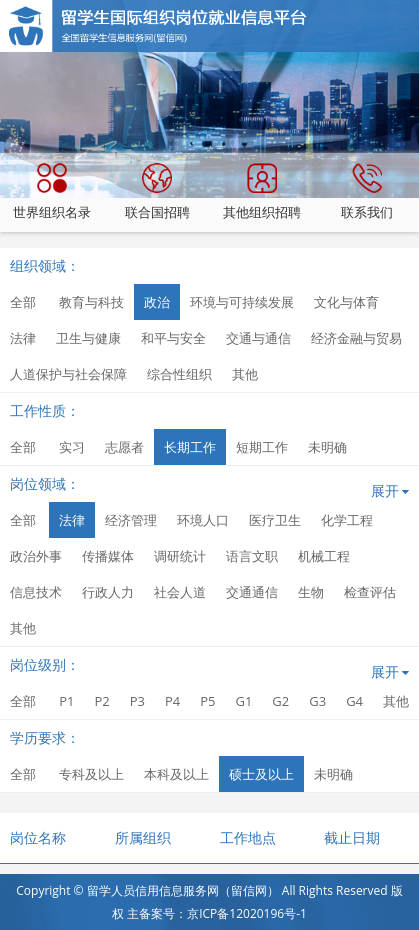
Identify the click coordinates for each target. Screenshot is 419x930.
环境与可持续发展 (242, 302)
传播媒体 (108, 556)
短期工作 (262, 447)
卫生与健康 (88, 338)
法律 (23, 338)
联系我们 (367, 192)
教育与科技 (91, 302)
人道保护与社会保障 (68, 374)
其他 (245, 374)
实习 (72, 447)
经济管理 (131, 520)
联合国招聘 (157, 192)
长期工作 (190, 447)
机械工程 (324, 556)
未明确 (327, 447)
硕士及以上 (261, 774)
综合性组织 (179, 374)
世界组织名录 (52, 192)
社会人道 (180, 592)
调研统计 (180, 556)
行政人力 (108, 592)
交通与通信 (258, 338)
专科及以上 (91, 774)
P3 (137, 701)
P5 (207, 701)
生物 (311, 592)
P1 (66, 701)
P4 (172, 701)
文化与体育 (346, 302)
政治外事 (36, 556)
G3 (317, 701)
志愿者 (124, 447)
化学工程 (347, 520)
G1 (243, 701)
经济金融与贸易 (356, 338)
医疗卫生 (275, 520)
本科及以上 (176, 774)
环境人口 (203, 520)
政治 (157, 302)
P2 (101, 701)
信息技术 (36, 592)
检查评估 (370, 592)
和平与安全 (173, 338)
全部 (23, 302)
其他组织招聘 (262, 192)
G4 (354, 701)
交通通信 (252, 592)
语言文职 (252, 556)
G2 (280, 701)
